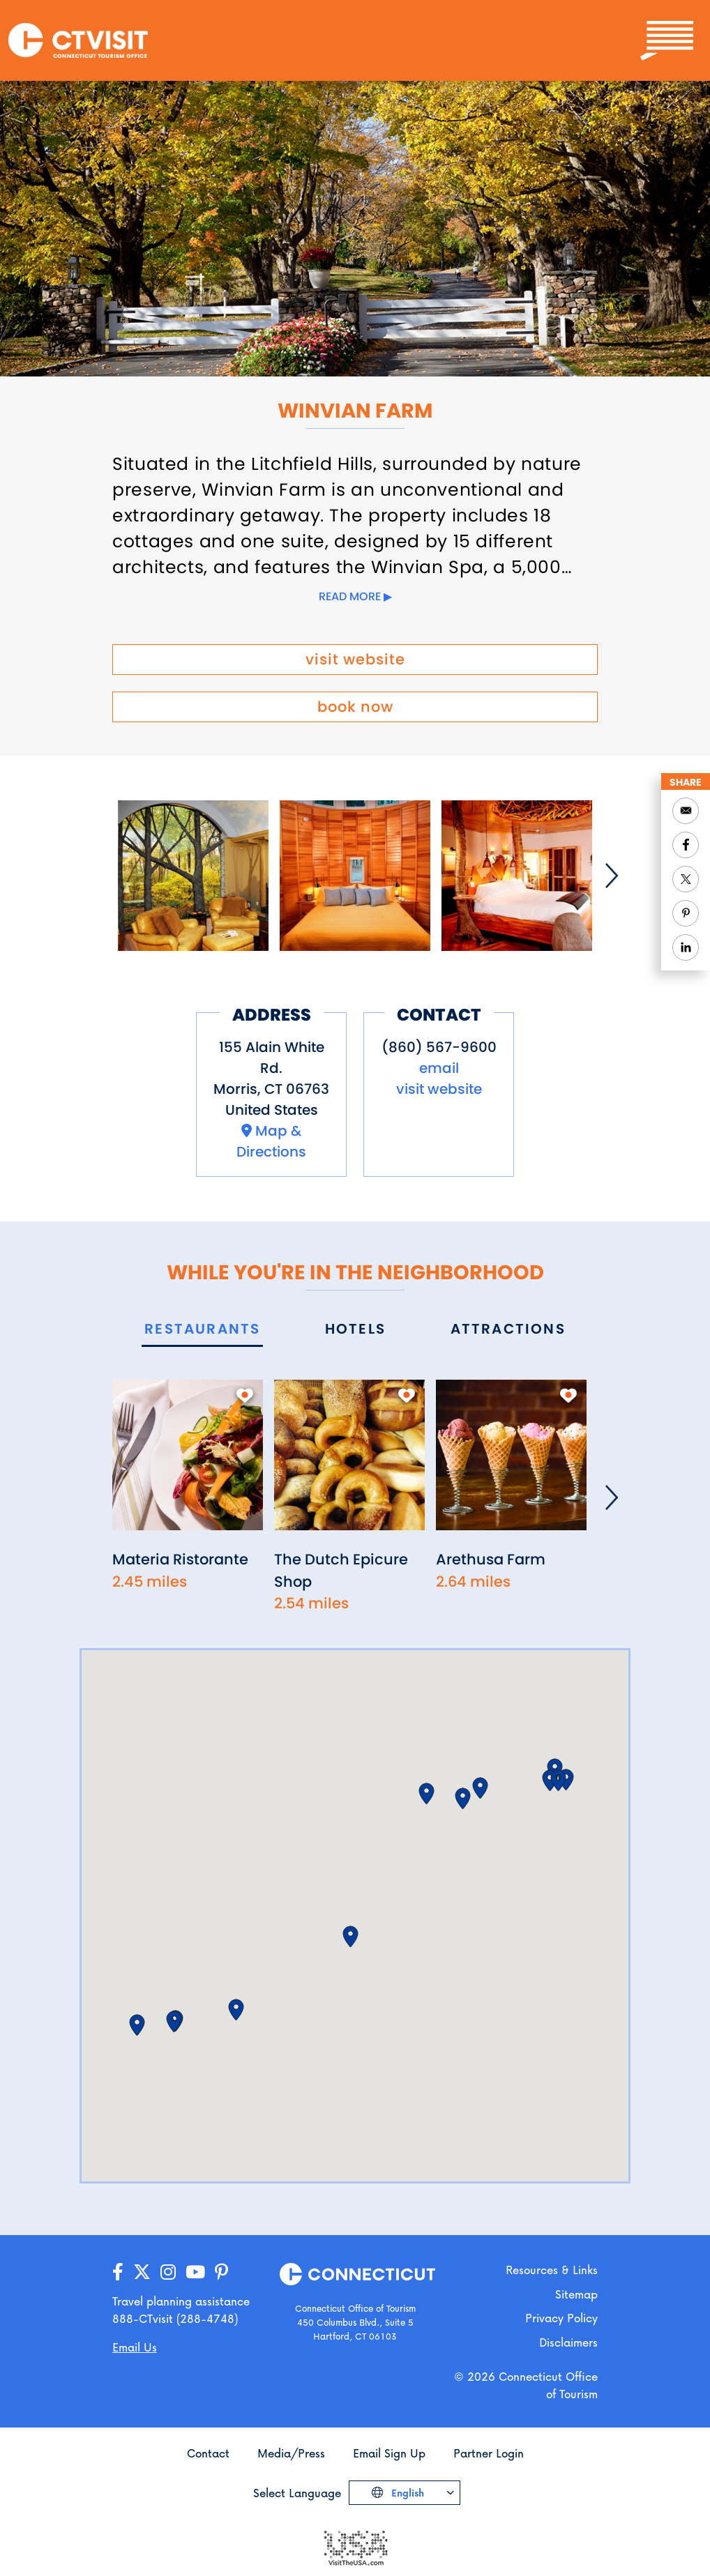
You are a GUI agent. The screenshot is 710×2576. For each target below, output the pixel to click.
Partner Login (488, 2453)
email (439, 1068)
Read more (350, 596)
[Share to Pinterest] (685, 913)
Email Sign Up (389, 2453)
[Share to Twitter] (685, 879)
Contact (208, 2453)
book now (355, 706)
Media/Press (291, 2453)
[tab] (202, 1330)
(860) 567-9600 (439, 1047)
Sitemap (576, 2294)
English (406, 2492)
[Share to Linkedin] (685, 947)
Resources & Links (552, 2269)
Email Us (134, 2347)
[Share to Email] (685, 811)
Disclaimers (568, 2342)
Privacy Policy (561, 2317)
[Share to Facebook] (685, 845)
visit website (355, 659)
